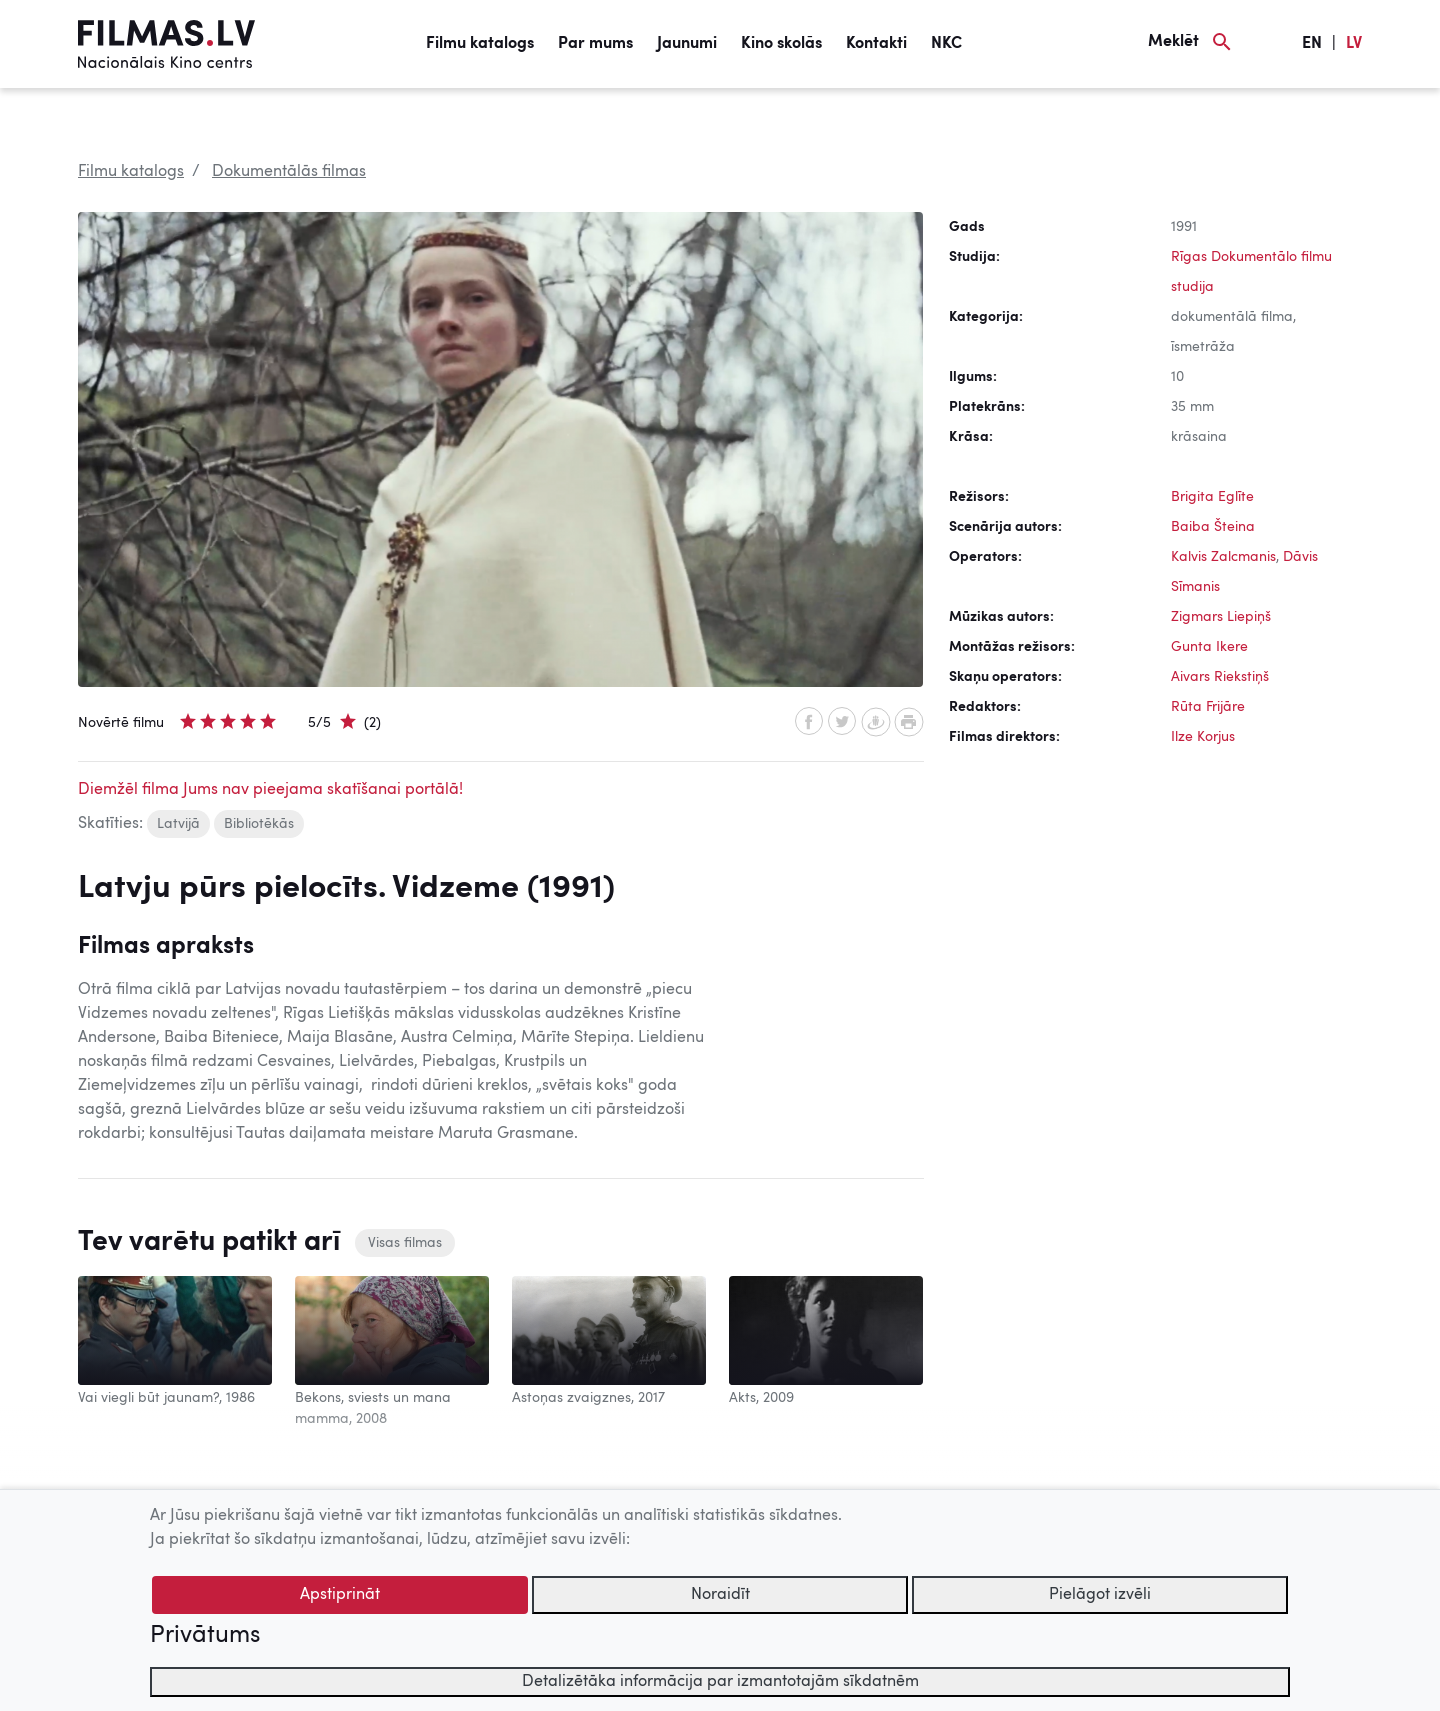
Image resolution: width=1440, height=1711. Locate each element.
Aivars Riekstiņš (1220, 677)
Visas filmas (405, 1243)
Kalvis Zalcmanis (1223, 557)
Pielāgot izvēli (1100, 1595)
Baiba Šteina (1213, 527)
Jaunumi (687, 44)
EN (1312, 44)
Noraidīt (720, 1595)
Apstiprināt (340, 1595)
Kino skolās (781, 44)
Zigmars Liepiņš (1221, 617)
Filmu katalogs (480, 44)
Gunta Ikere (1209, 647)
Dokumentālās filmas (289, 172)
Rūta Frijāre (1208, 707)
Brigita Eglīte (1212, 497)
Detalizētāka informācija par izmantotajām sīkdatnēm (720, 1682)
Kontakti (876, 44)
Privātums (205, 1636)
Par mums (595, 44)
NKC (946, 44)
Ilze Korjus (1203, 737)
